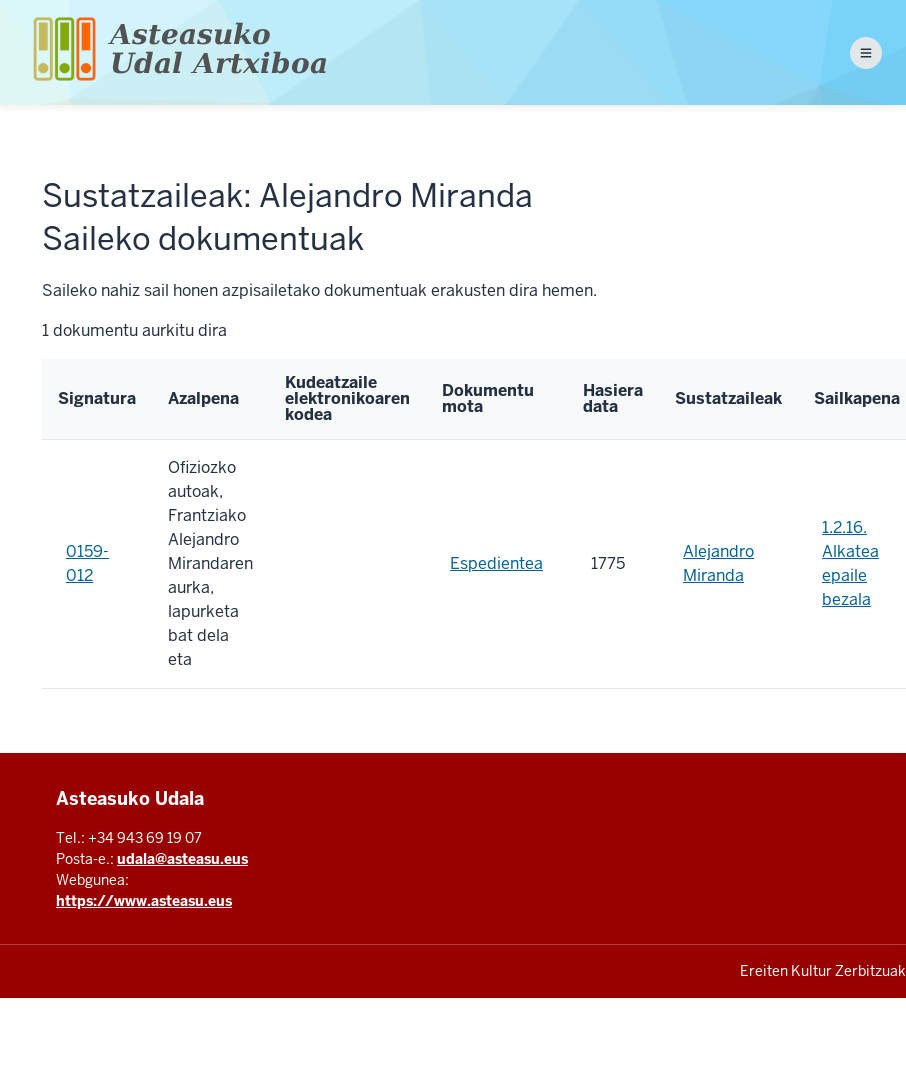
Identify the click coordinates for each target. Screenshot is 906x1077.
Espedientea (496, 563)
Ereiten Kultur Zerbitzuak (823, 971)
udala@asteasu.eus (182, 859)
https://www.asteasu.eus (144, 901)
